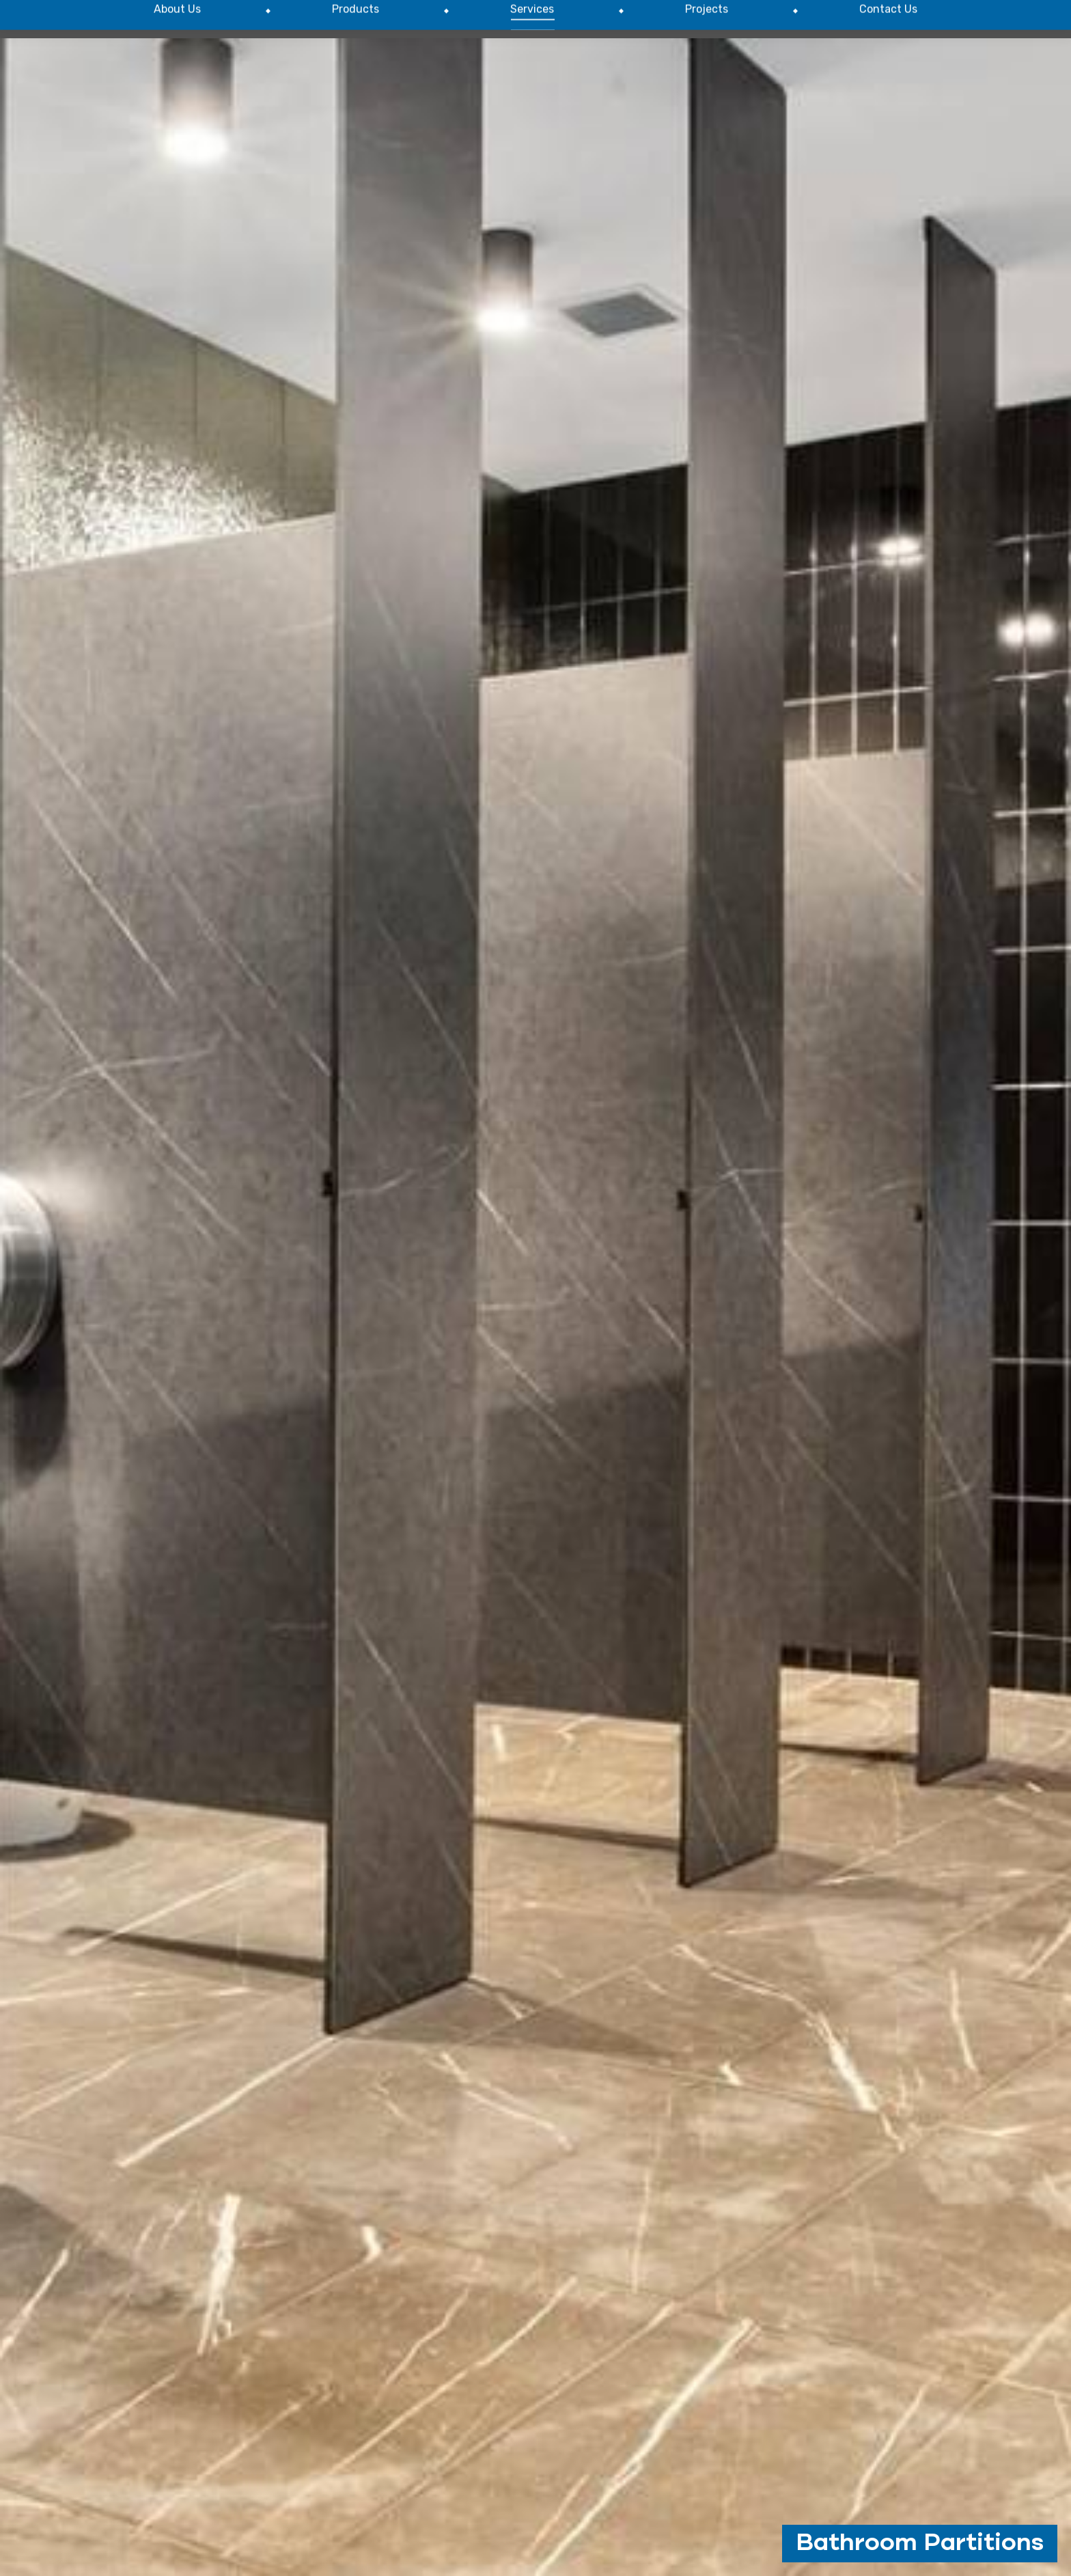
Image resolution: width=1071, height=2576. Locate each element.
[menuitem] (177, 84)
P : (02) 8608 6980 (866, 33)
